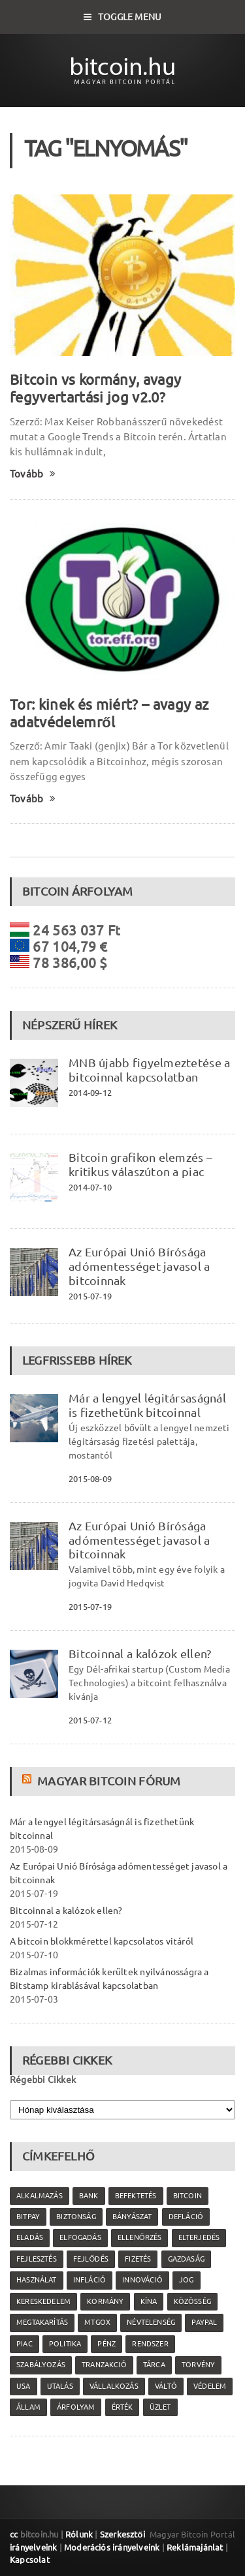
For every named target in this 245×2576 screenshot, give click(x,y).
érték (122, 2407)
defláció (186, 2216)
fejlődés (90, 2259)
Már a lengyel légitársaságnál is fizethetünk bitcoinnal (147, 1405)
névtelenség (151, 2322)
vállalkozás (114, 2386)
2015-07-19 (90, 1296)
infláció (89, 2280)
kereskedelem (43, 2301)
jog (186, 2280)
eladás (29, 2237)
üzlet (160, 2407)
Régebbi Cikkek (43, 2079)
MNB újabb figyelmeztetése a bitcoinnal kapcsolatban (149, 1069)
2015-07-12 (90, 1720)
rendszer (150, 2344)
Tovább (33, 474)
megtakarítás (42, 2322)
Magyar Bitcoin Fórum (108, 1780)
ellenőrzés (139, 2237)
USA (23, 2386)
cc (14, 2534)
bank (89, 2196)
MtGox (97, 2322)
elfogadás (80, 2237)
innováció (142, 2280)
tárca (154, 2365)
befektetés (136, 2196)
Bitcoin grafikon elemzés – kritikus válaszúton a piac (140, 1164)
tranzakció (104, 2365)
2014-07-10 (90, 1187)
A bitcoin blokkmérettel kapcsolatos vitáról (101, 1941)
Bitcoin (187, 2196)
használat (36, 2280)
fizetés (138, 2259)
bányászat (132, 2216)
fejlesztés (36, 2259)
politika (65, 2344)
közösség (192, 2301)
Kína (148, 2301)
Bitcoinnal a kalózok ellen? (140, 1653)
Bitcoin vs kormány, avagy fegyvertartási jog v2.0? (95, 388)
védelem (209, 2386)
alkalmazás (39, 2196)
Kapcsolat (30, 2559)
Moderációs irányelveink (111, 2547)
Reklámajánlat (195, 2547)
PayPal (204, 2322)
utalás (60, 2386)
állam (28, 2407)
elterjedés (199, 2237)
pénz (106, 2344)
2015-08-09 (90, 1478)
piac (24, 2344)
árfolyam (76, 2407)
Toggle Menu (123, 17)
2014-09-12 (90, 1092)
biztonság (76, 2216)
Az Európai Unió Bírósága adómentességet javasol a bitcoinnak (139, 1266)
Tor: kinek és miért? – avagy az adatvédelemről (109, 713)
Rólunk (79, 2534)
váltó (166, 2386)
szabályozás (40, 2365)
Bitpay (28, 2216)
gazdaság (186, 2259)
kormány (105, 2301)
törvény (198, 2365)
